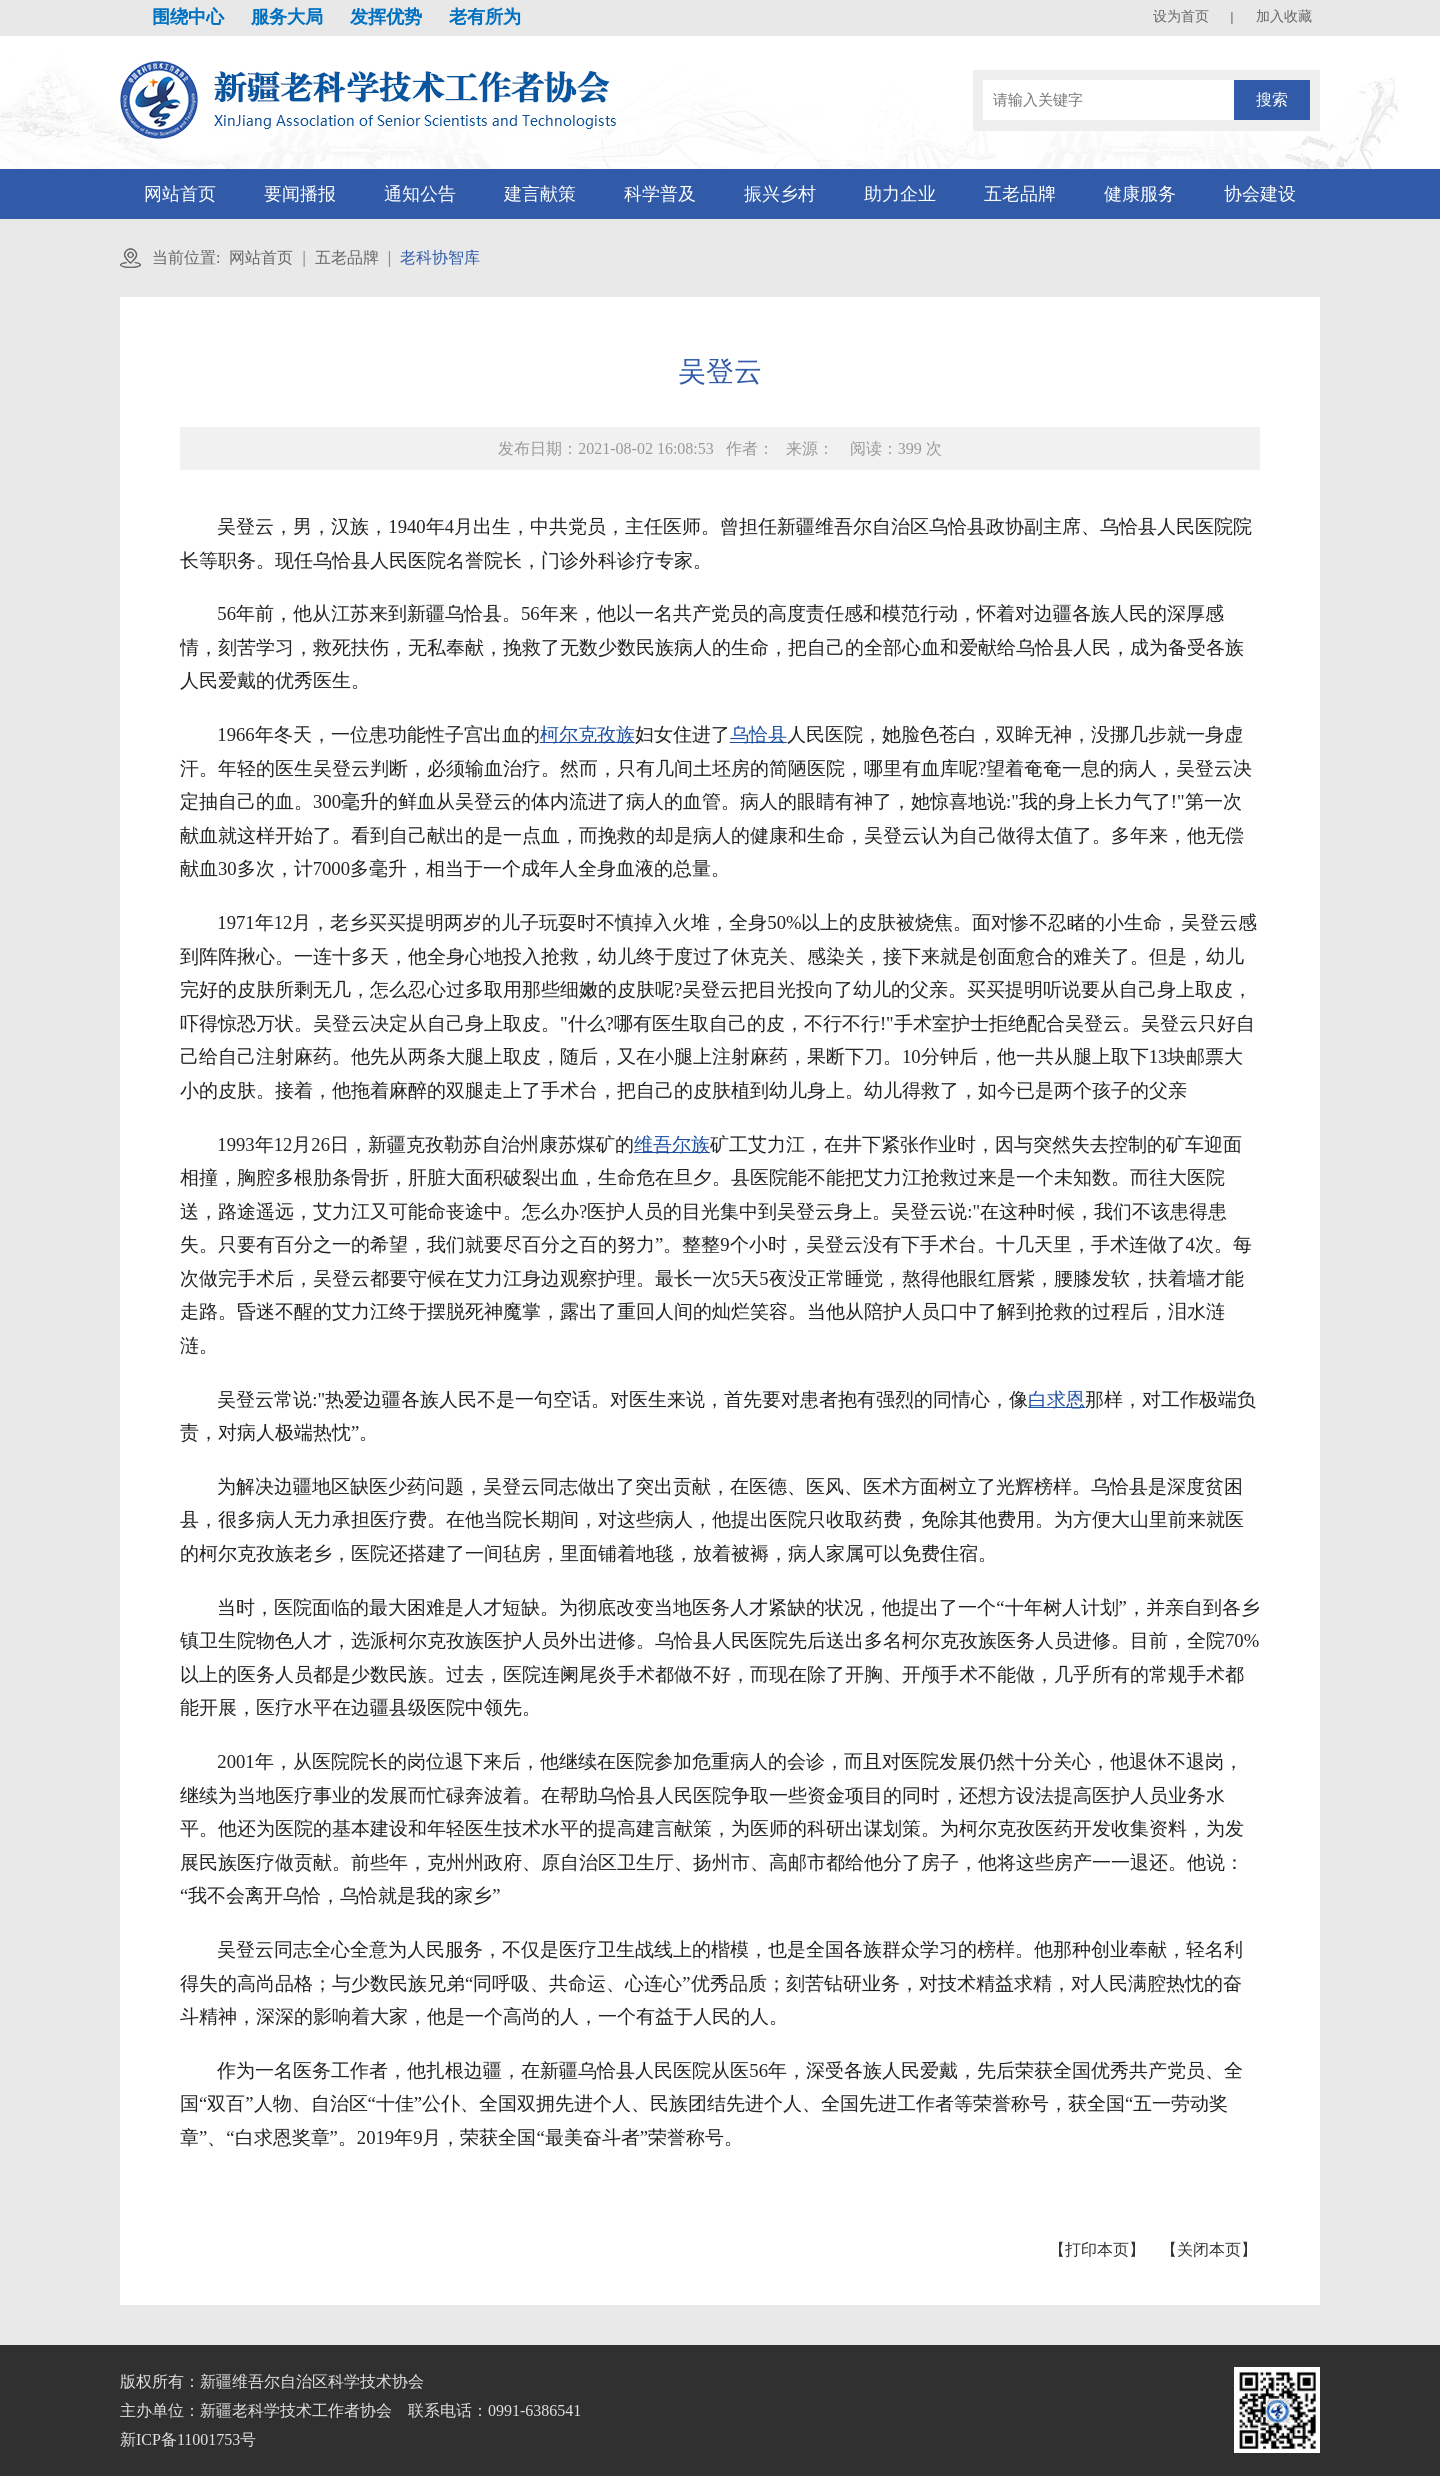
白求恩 (1056, 1399)
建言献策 (540, 194)
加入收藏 (1284, 16)
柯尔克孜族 (587, 734)
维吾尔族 (672, 1144)
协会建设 (1260, 194)
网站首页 (180, 194)
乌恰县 (758, 734)
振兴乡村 (780, 194)
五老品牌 (1020, 194)
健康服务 (1140, 194)
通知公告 (420, 194)
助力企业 (900, 194)
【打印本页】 (1097, 2249)
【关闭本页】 (1209, 2249)
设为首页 (1181, 16)
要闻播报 (300, 194)
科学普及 (660, 194)
